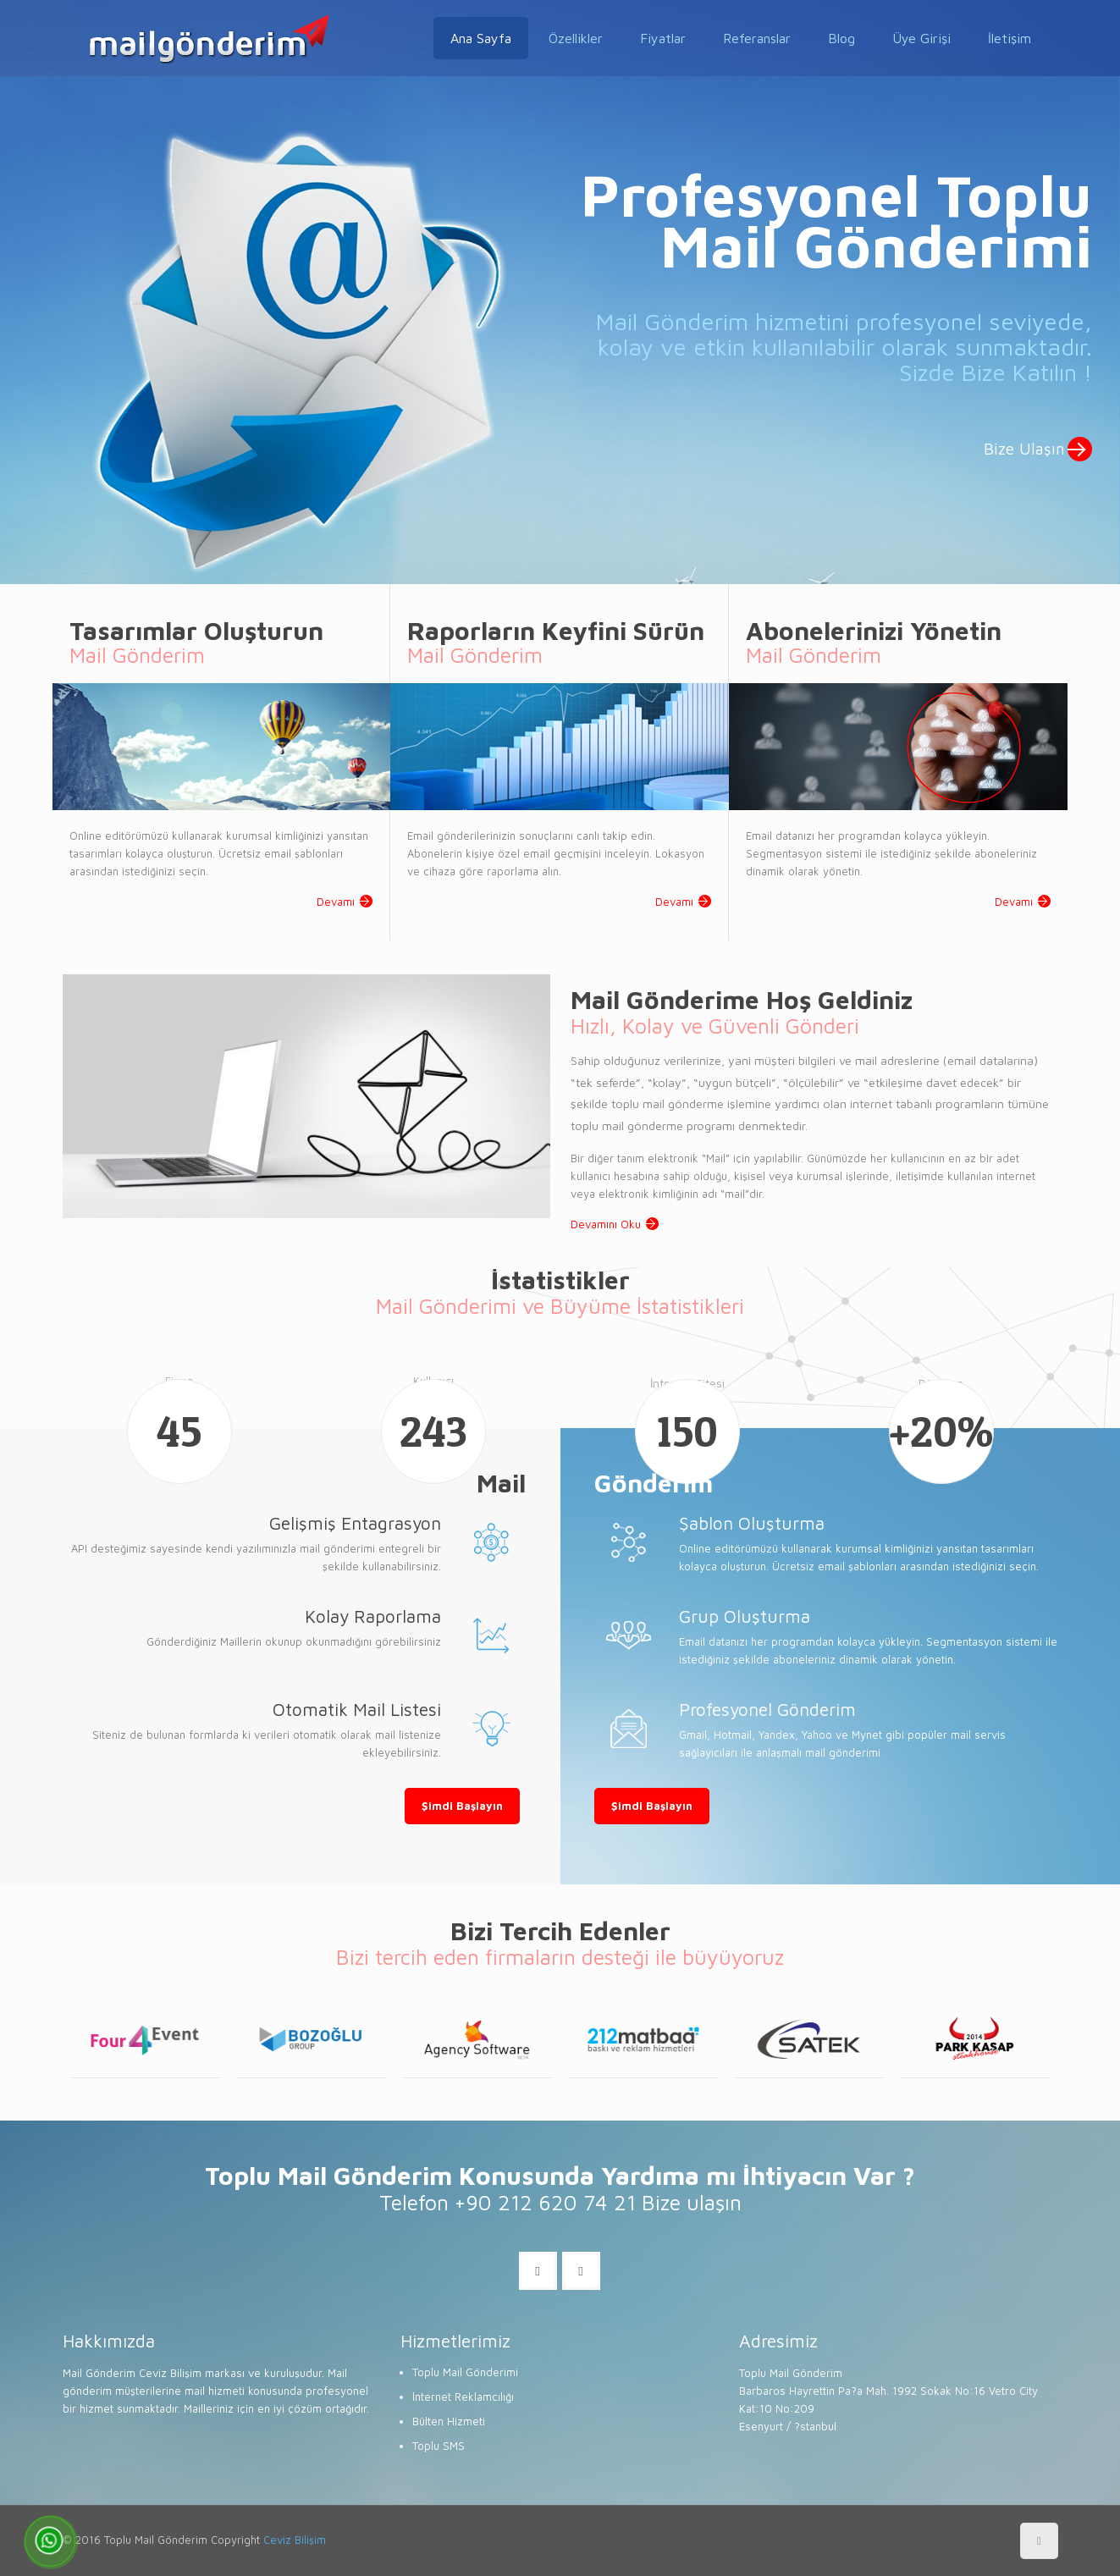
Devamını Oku (606, 1224)
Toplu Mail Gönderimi (465, 2372)
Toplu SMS (438, 2445)
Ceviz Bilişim (294, 2539)
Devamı (336, 901)
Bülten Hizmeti (448, 2421)
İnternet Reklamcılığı (463, 2396)
